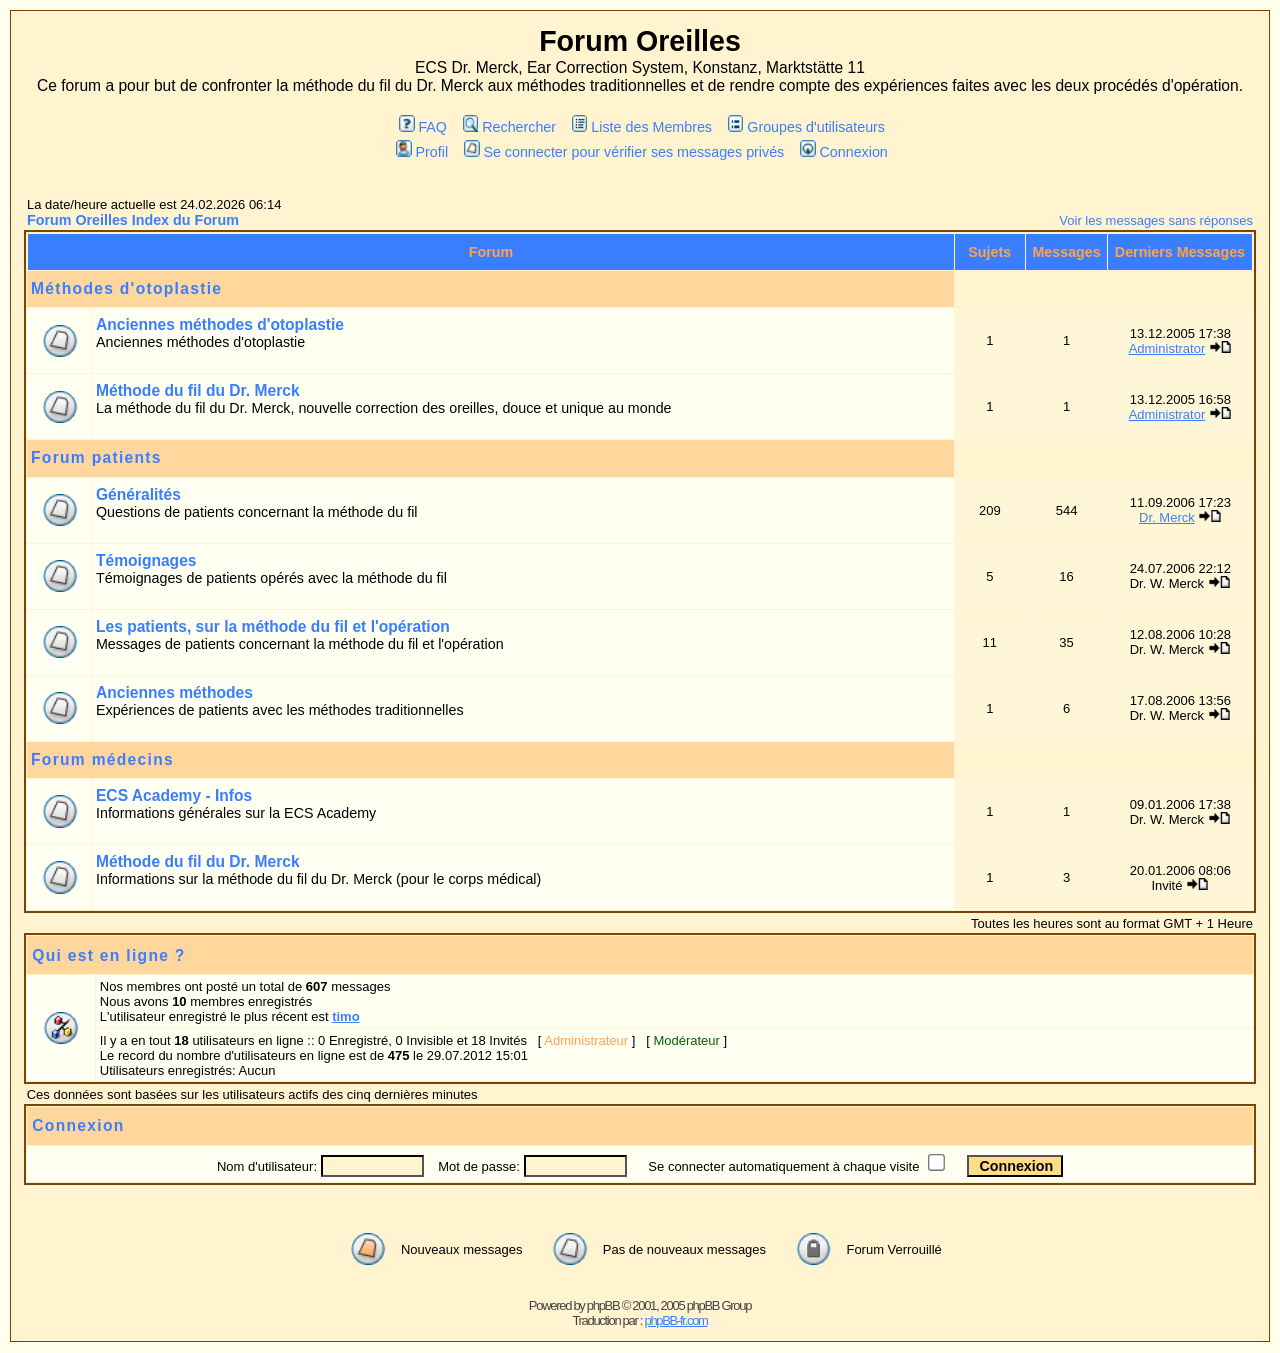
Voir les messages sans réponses (1156, 220)
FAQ (423, 127)
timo (345, 1016)
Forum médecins (102, 759)
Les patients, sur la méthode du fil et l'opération (273, 626)
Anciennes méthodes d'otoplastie (220, 324)
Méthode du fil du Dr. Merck (198, 390)
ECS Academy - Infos (174, 795)
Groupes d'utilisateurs (806, 127)
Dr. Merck (1167, 517)
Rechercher (509, 127)
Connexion (844, 152)
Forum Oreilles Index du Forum (133, 220)
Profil (422, 152)
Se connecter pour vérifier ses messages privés (624, 152)
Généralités (138, 494)
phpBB (603, 1305)
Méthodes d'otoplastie (126, 288)
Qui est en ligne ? (108, 955)
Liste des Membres (642, 127)
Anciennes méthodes (174, 692)
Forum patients (96, 457)
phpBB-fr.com (675, 1320)
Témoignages (146, 560)
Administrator (1167, 348)
